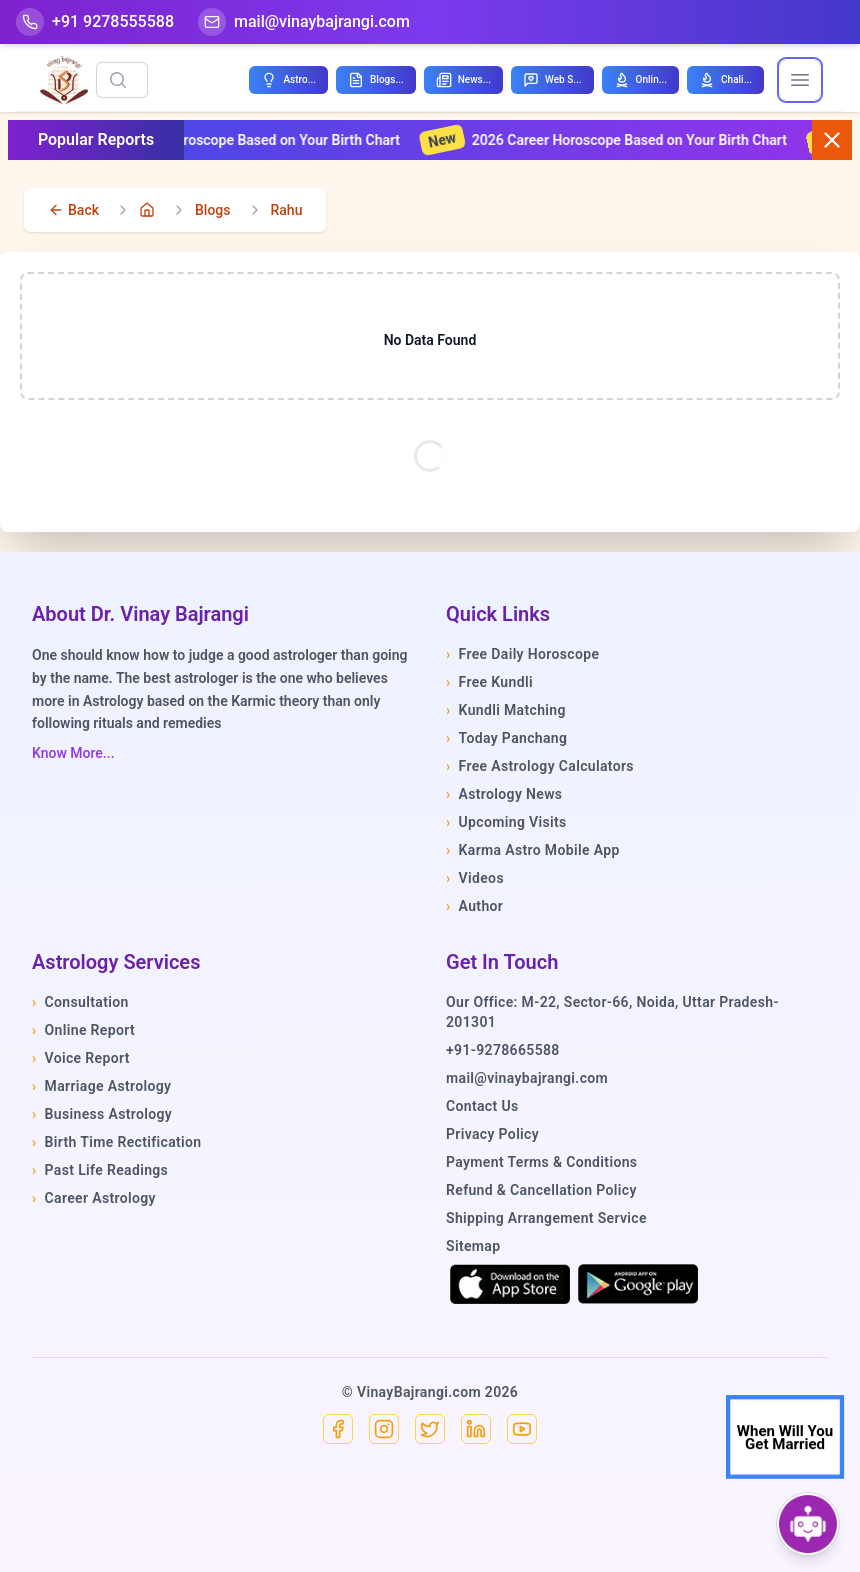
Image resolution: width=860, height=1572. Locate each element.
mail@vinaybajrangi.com (527, 1078)
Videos (475, 878)
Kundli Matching (506, 710)
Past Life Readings (100, 1170)
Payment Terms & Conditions (541, 1162)
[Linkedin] (476, 1429)
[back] (73, 210)
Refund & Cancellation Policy (541, 1190)
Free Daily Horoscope (522, 654)
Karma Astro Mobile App (533, 850)
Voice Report (81, 1058)
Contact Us (482, 1106)
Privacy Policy (492, 1134)
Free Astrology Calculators (540, 766)
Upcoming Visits (506, 822)
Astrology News (504, 794)
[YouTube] (522, 1429)
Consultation (80, 1002)
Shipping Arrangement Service (546, 1218)
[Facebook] (338, 1429)
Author (474, 906)
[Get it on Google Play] (638, 1284)
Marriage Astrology (101, 1086)
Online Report (83, 1030)
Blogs (213, 210)
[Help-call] (95, 22)
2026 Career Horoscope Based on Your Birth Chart (618, 140)
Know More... (73, 753)
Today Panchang (506, 738)
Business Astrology (102, 1114)
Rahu (287, 210)
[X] (430, 1429)
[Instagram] (384, 1429)
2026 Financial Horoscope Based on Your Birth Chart (224, 140)
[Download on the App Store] (510, 1284)
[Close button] (832, 140)
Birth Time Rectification (117, 1142)
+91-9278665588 (503, 1050)
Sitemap (473, 1246)
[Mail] (304, 22)
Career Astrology (94, 1198)
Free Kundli (489, 682)
